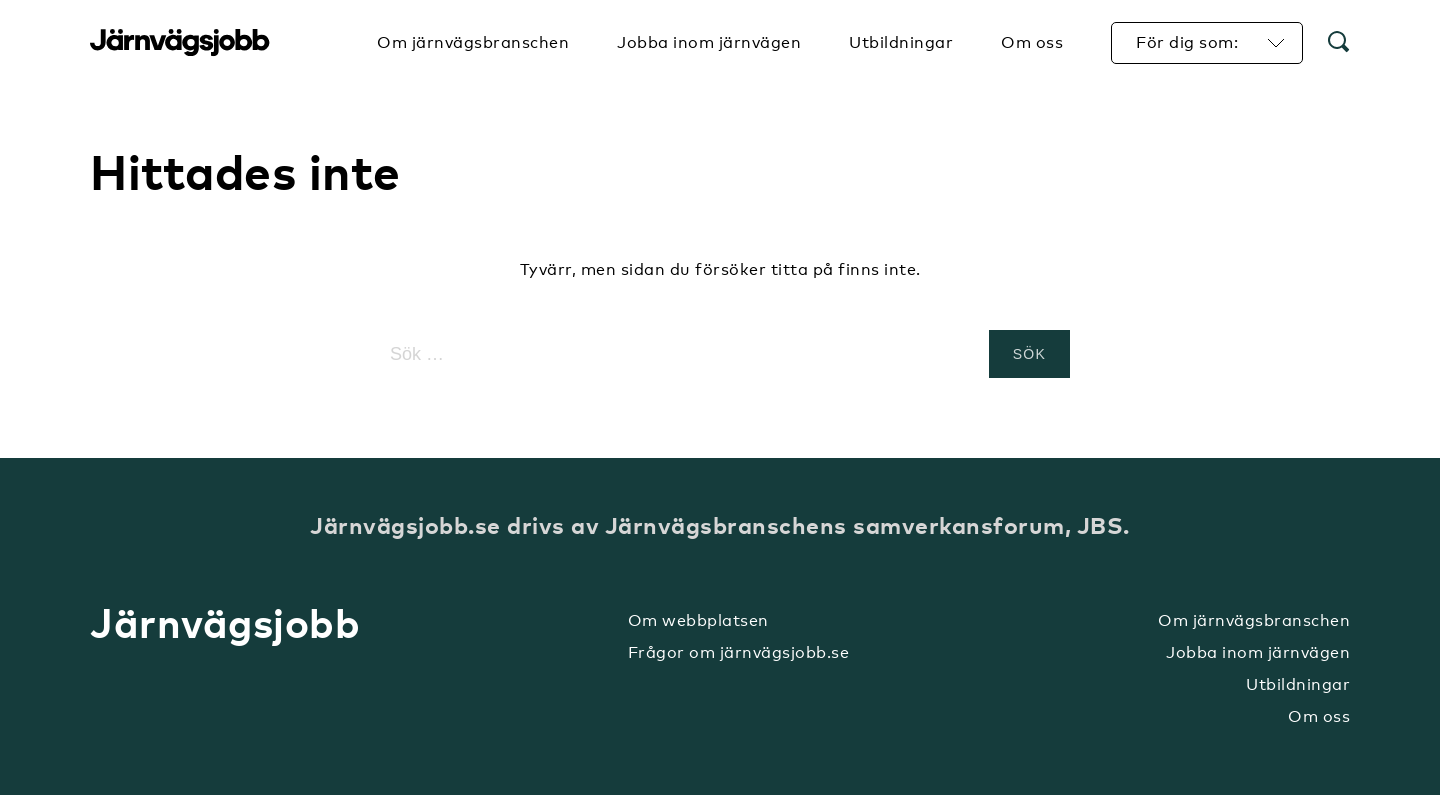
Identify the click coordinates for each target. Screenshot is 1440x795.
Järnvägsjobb (180, 43)
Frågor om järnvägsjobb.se (739, 652)
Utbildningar (1298, 684)
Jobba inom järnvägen (1258, 652)
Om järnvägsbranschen (1254, 620)
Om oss (1319, 716)
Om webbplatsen (698, 620)
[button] (1339, 43)
